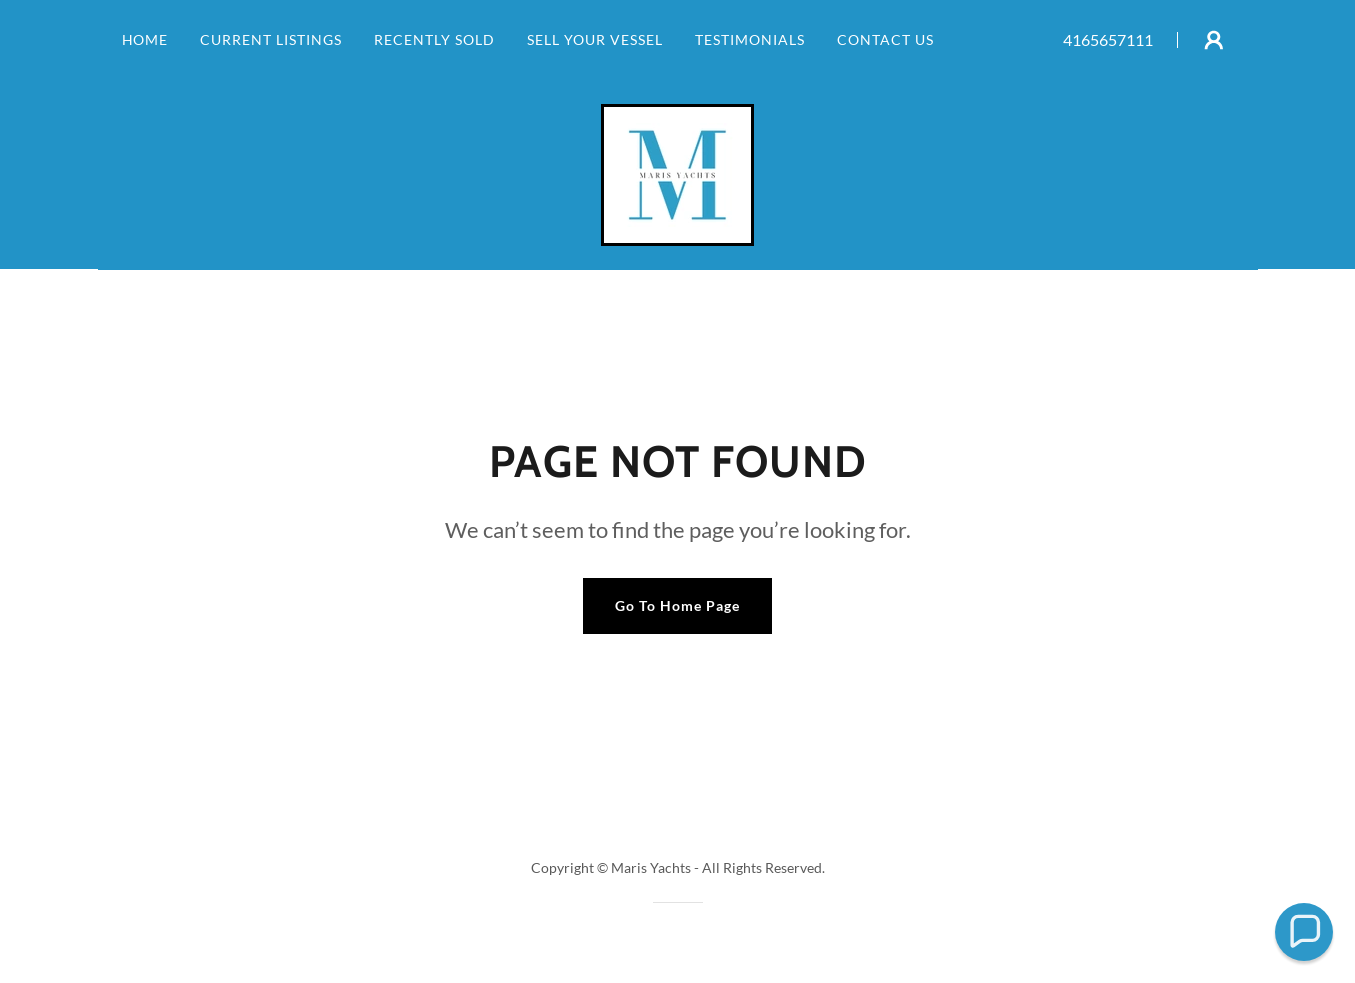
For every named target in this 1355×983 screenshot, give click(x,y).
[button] (1214, 40)
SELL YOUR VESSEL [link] (595, 39)
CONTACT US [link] (885, 39)
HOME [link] (145, 39)
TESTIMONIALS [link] (750, 39)
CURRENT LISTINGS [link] (271, 39)
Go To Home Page (677, 605)
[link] (677, 172)
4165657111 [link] (1108, 39)
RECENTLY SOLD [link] (434, 39)
